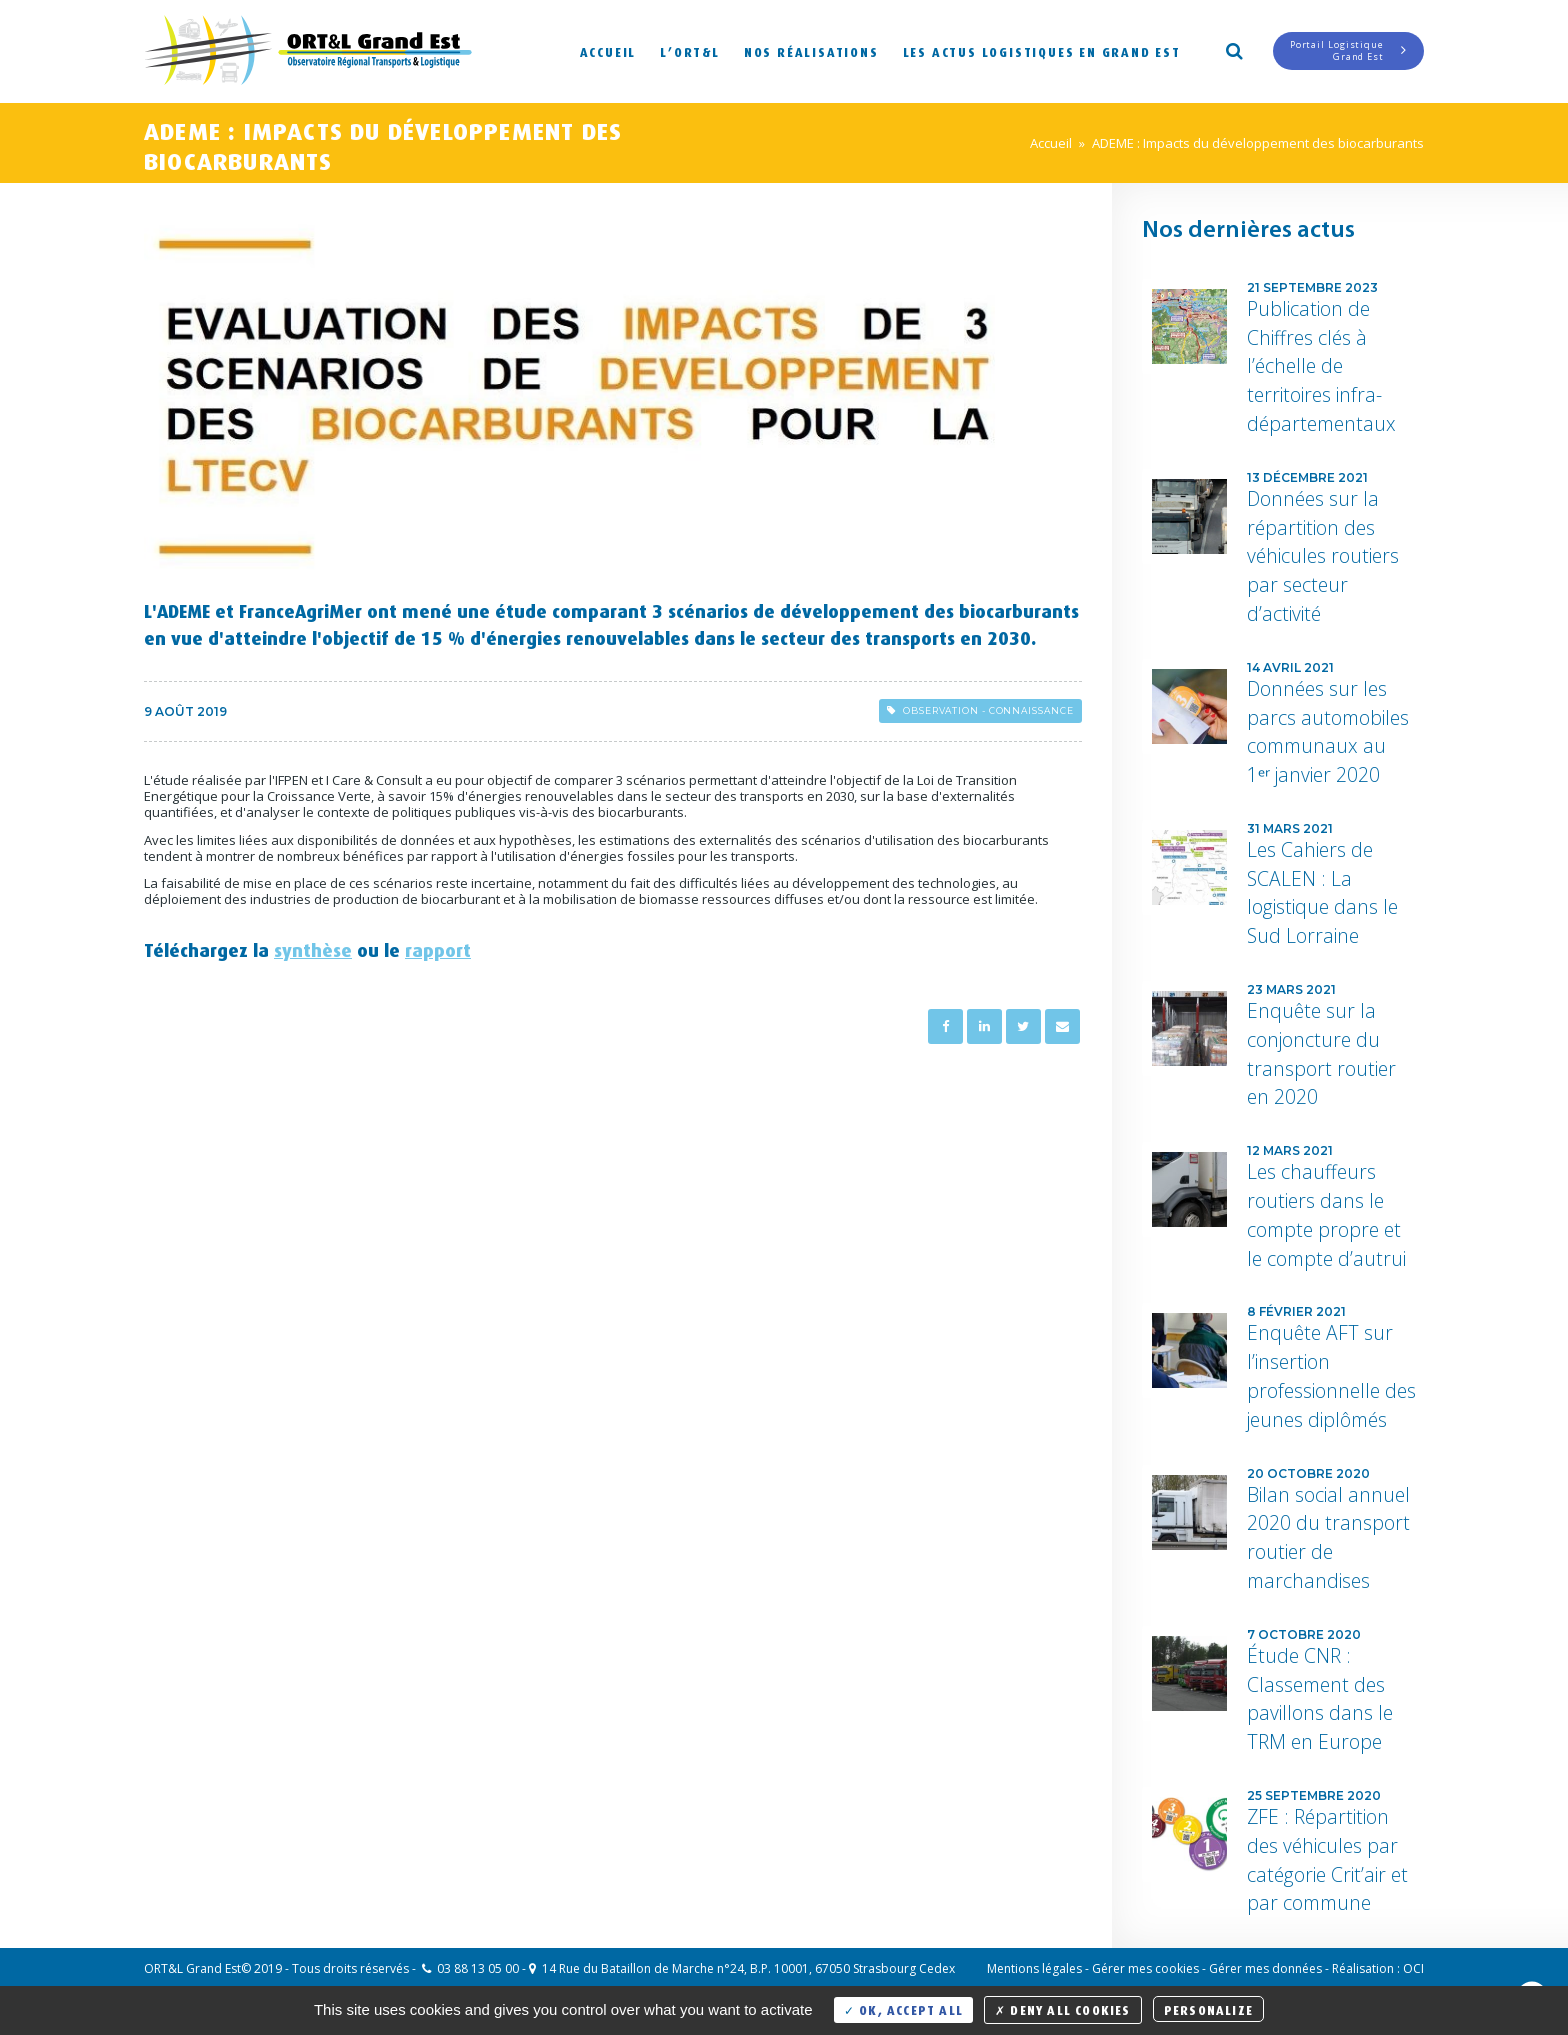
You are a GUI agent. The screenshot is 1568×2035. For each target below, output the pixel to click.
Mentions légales (1034, 1968)
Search (1233, 49)
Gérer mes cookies (1145, 1968)
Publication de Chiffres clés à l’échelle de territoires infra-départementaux (1321, 366)
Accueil (608, 50)
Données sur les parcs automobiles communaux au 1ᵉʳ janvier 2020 (1328, 731)
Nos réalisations (811, 50)
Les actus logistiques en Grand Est (1042, 50)
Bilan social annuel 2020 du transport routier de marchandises (1328, 1537)
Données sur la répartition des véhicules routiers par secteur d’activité (1323, 556)
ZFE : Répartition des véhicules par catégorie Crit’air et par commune (1327, 1859)
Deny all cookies (1063, 2008)
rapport (438, 947)
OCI (1413, 1968)
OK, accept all (903, 2008)
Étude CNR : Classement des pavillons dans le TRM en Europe (1320, 1698)
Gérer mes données (1265, 1968)
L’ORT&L (690, 50)
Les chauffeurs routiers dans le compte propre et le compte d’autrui (1326, 1214)
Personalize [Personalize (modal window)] (1208, 2008)
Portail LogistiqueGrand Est (1348, 50)
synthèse (313, 947)
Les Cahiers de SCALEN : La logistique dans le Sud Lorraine (1322, 892)
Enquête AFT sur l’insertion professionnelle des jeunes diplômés (1331, 1375)
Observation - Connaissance (980, 710)
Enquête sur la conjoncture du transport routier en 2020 (1321, 1053)
